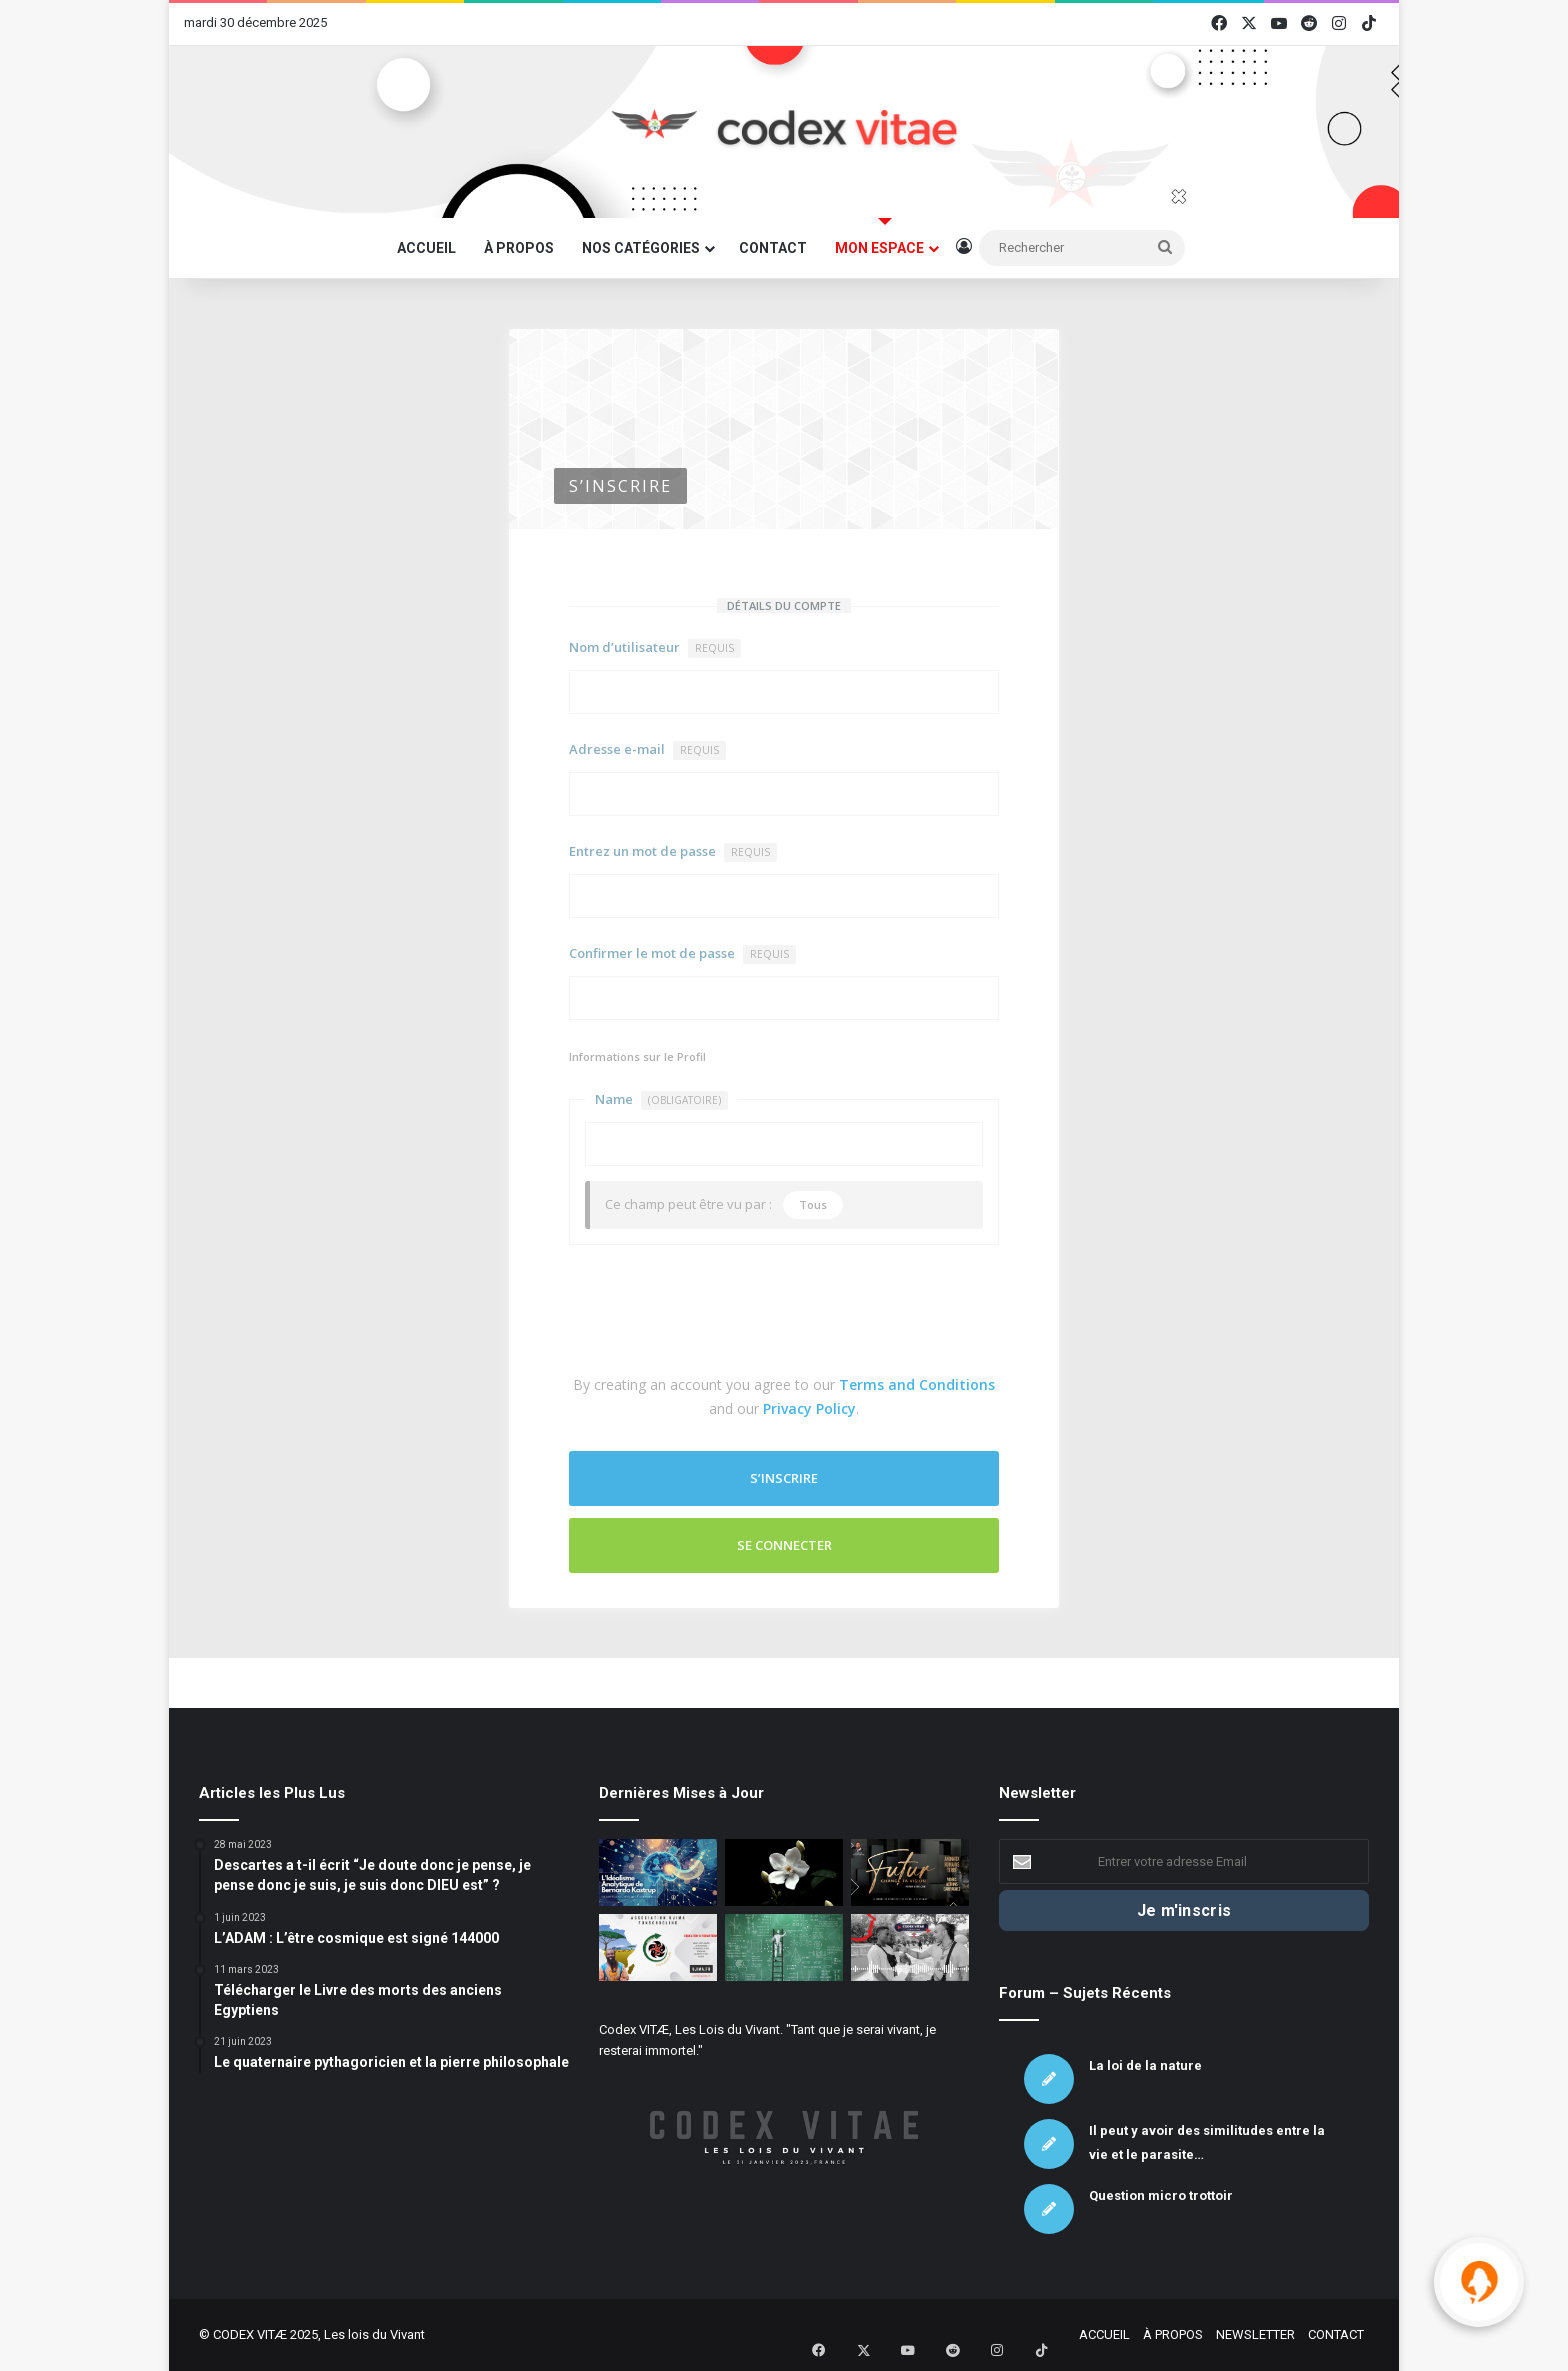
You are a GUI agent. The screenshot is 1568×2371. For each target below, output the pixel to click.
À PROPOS (519, 248)
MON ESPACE (879, 248)
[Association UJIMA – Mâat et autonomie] (658, 1947)
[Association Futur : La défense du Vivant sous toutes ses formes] (910, 1872)
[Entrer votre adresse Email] (1184, 1861)
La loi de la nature (1145, 2065)
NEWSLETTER (1255, 2334)
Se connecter (784, 1545)
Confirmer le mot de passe (682, 954)
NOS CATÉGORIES (641, 248)
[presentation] (721, 1314)
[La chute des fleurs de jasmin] (784, 1872)
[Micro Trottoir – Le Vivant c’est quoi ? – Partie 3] (910, 1947)
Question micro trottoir (1161, 2195)
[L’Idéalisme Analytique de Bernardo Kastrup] (658, 1872)
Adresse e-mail (647, 750)
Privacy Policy (809, 1408)
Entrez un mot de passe (673, 852)
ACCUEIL (426, 248)
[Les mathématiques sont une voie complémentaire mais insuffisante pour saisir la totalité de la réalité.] (784, 1947)
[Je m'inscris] (1184, 1910)
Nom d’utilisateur (655, 648)
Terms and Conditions (917, 1384)
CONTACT (773, 248)
